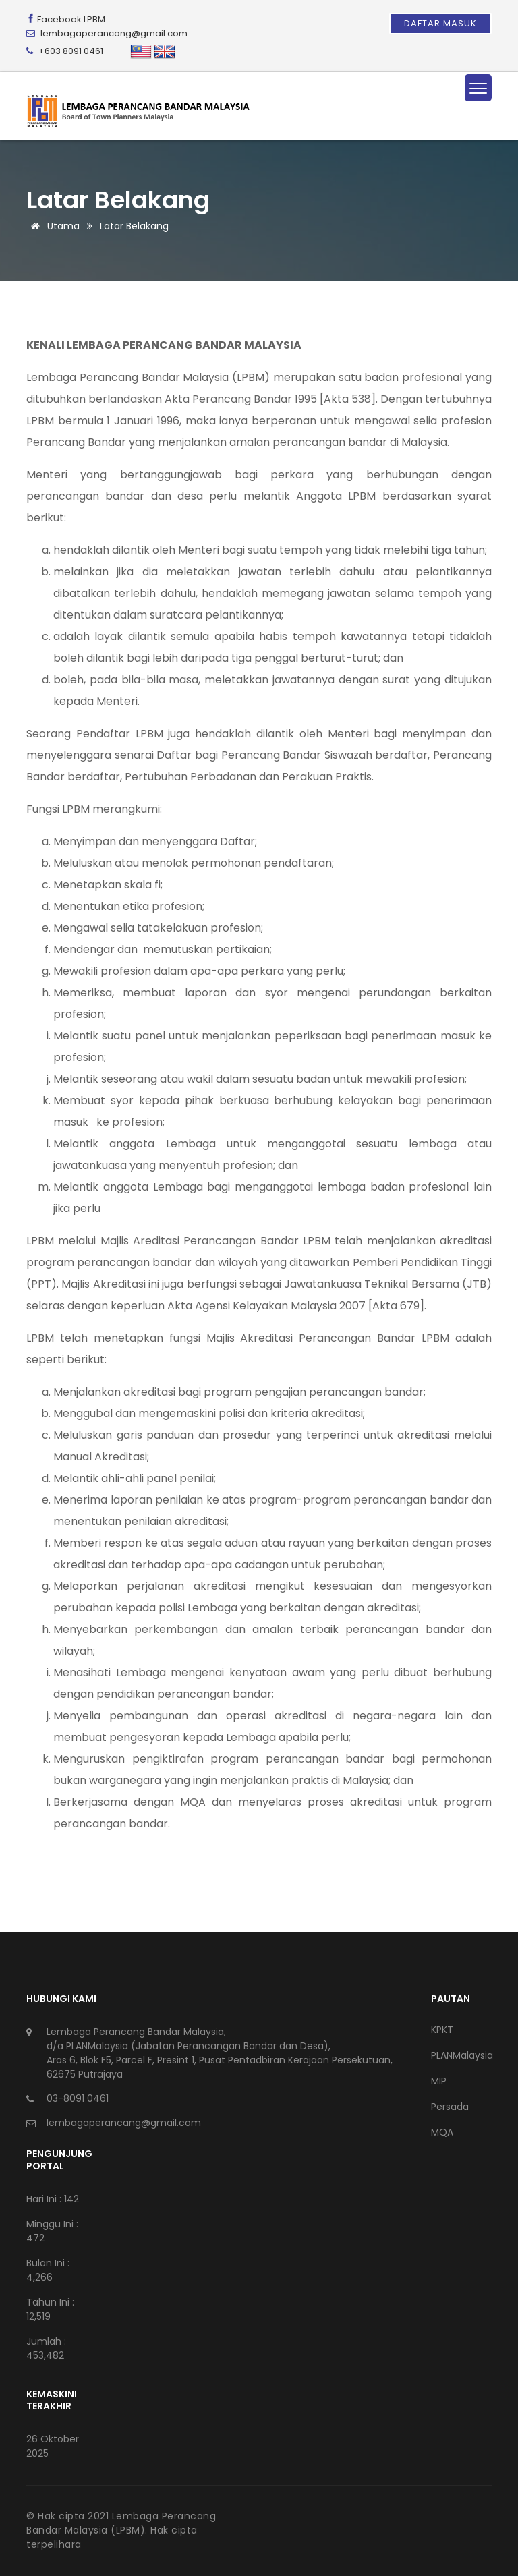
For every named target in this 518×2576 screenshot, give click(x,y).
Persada (450, 2106)
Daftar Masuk (440, 23)
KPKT (442, 2029)
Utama (53, 226)
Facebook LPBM (65, 19)
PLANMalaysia (461, 2055)
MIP (439, 2081)
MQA (442, 2132)
